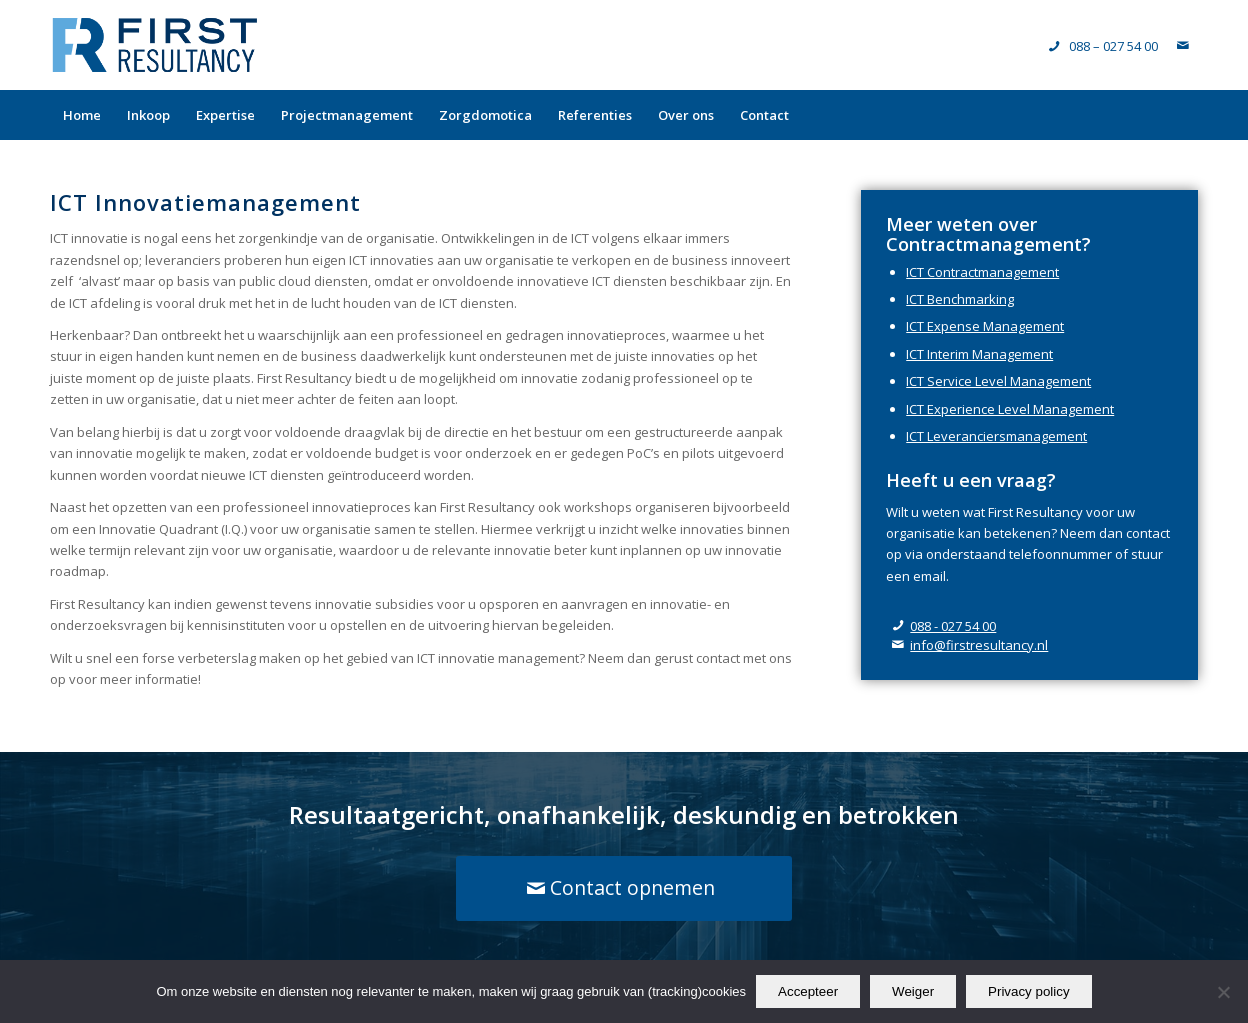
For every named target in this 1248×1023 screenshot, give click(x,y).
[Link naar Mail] (1183, 45)
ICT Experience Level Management (1010, 409)
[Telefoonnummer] (1103, 46)
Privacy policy (1028, 991)
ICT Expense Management (985, 326)
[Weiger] (1223, 992)
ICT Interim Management (979, 354)
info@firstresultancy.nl (979, 645)
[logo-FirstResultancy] (154, 45)
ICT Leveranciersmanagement (996, 436)
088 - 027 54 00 (953, 626)
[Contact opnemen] (624, 888)
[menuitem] (82, 115)
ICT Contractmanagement (982, 272)
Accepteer (808, 991)
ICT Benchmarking (960, 299)
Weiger (913, 991)
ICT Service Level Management (998, 381)
